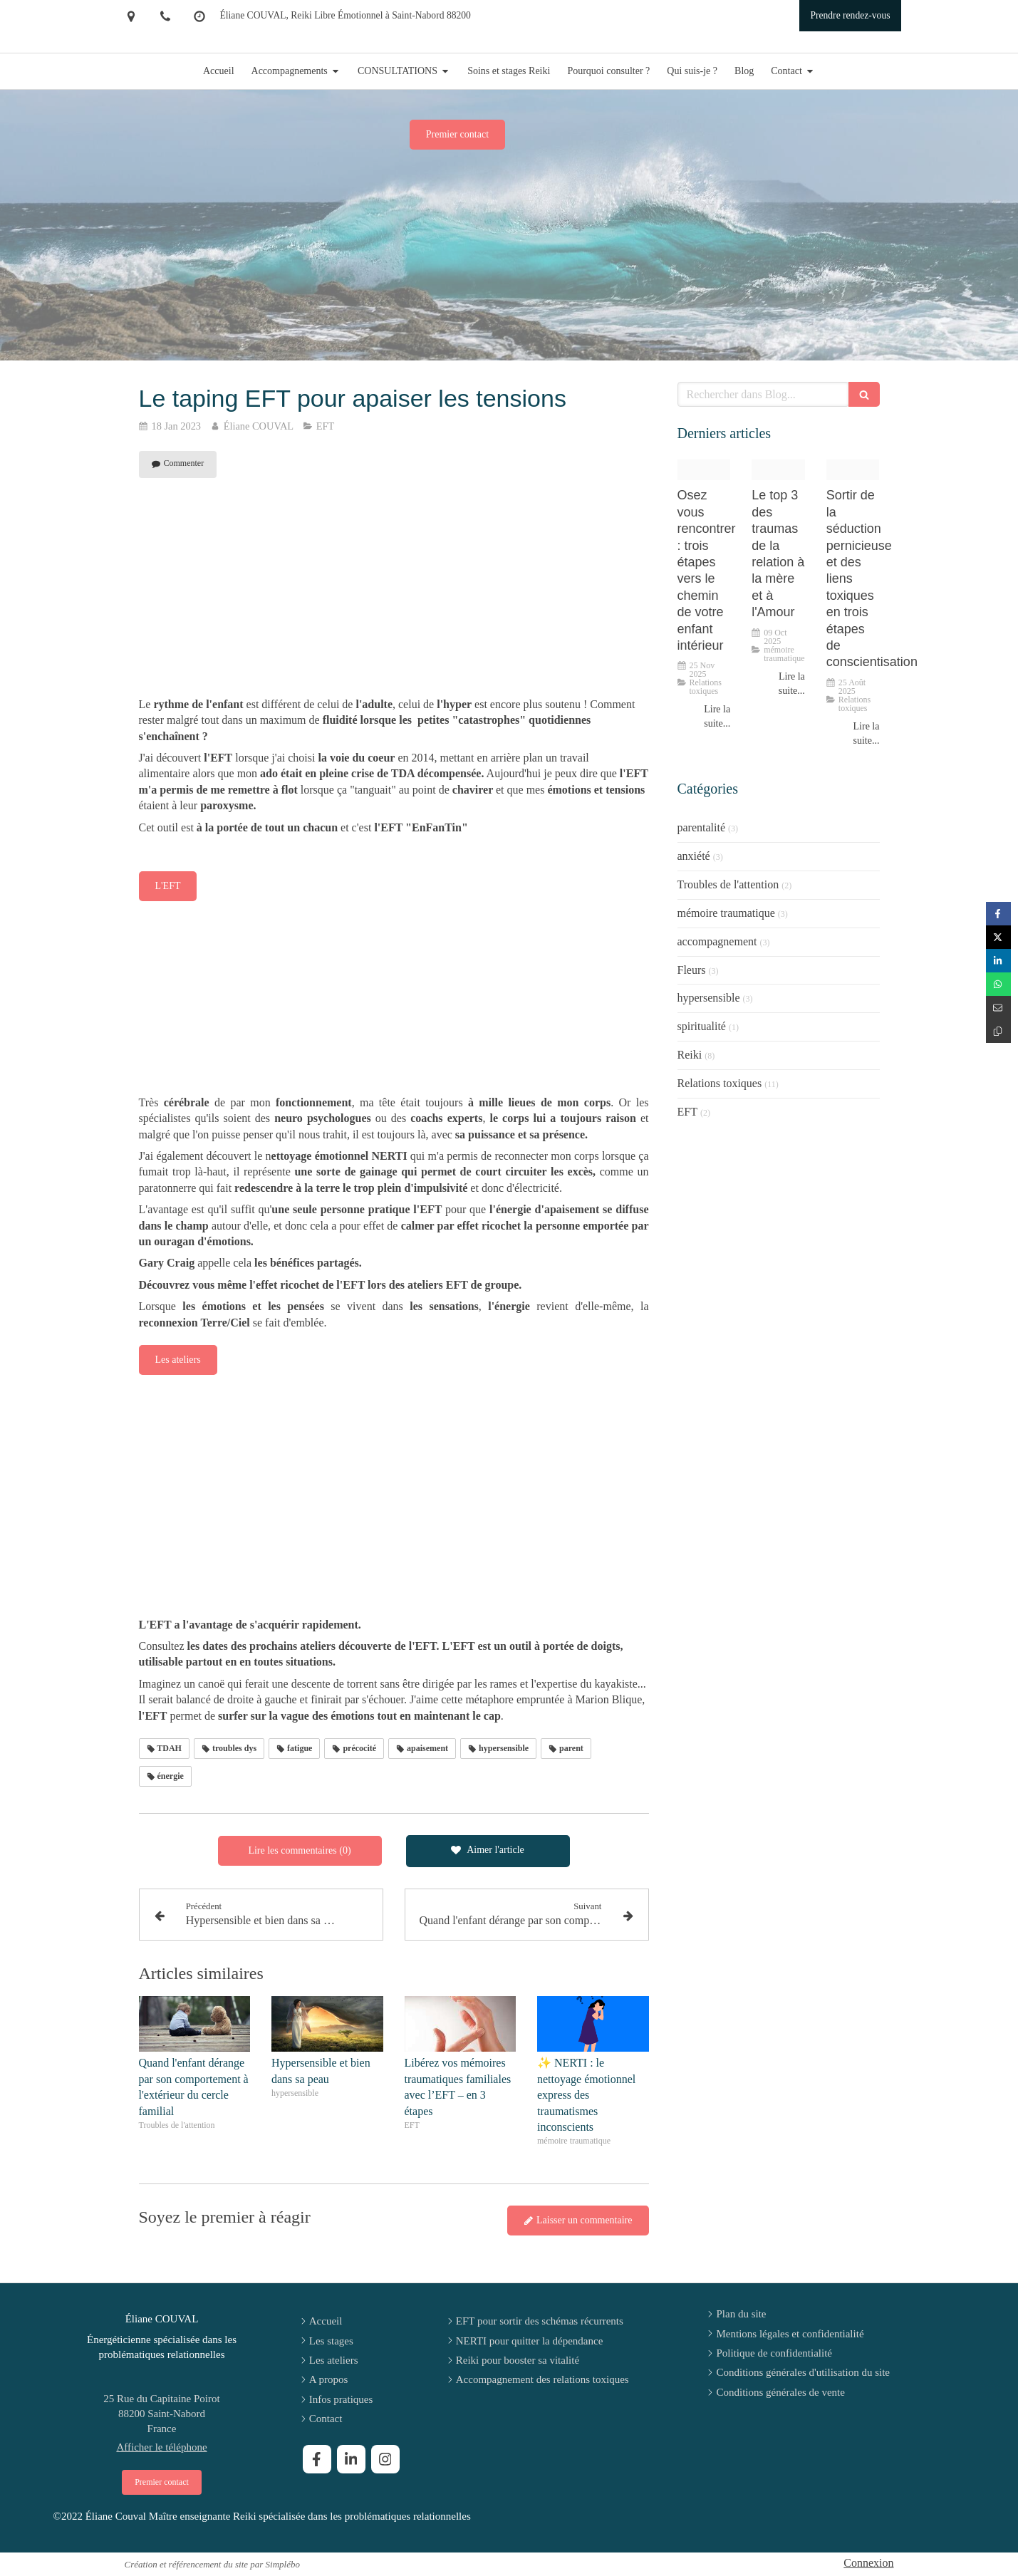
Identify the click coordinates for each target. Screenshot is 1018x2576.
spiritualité (701, 1026)
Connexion (868, 2563)
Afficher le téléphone (161, 2447)
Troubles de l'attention (728, 884)
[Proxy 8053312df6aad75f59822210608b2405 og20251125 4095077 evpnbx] (704, 470)
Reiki (689, 1055)
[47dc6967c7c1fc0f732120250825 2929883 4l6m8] (853, 470)
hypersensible (708, 998)
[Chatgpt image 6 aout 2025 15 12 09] (778, 470)
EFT (687, 1112)
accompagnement (717, 941)
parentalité (701, 827)
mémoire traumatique (726, 913)
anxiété (693, 856)
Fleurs (691, 970)
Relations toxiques (719, 1083)
